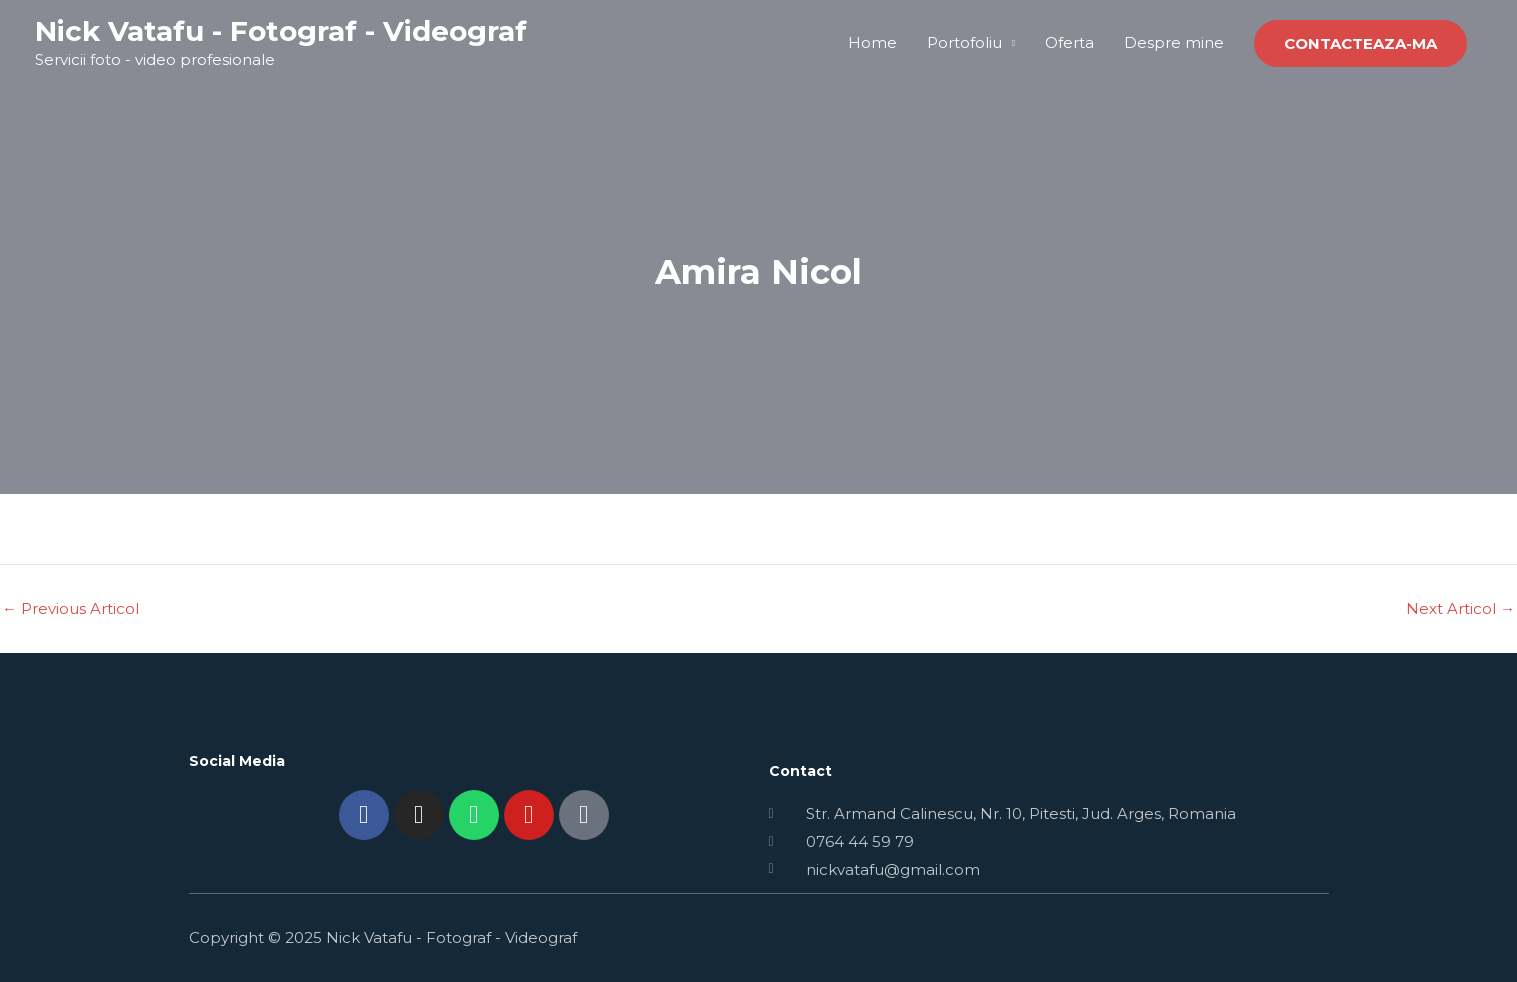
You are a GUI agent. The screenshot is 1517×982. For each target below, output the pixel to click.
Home (872, 42)
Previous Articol (70, 608)
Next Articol (1460, 608)
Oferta (1069, 42)
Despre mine (1174, 42)
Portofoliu (964, 42)
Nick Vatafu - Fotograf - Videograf (281, 31)
